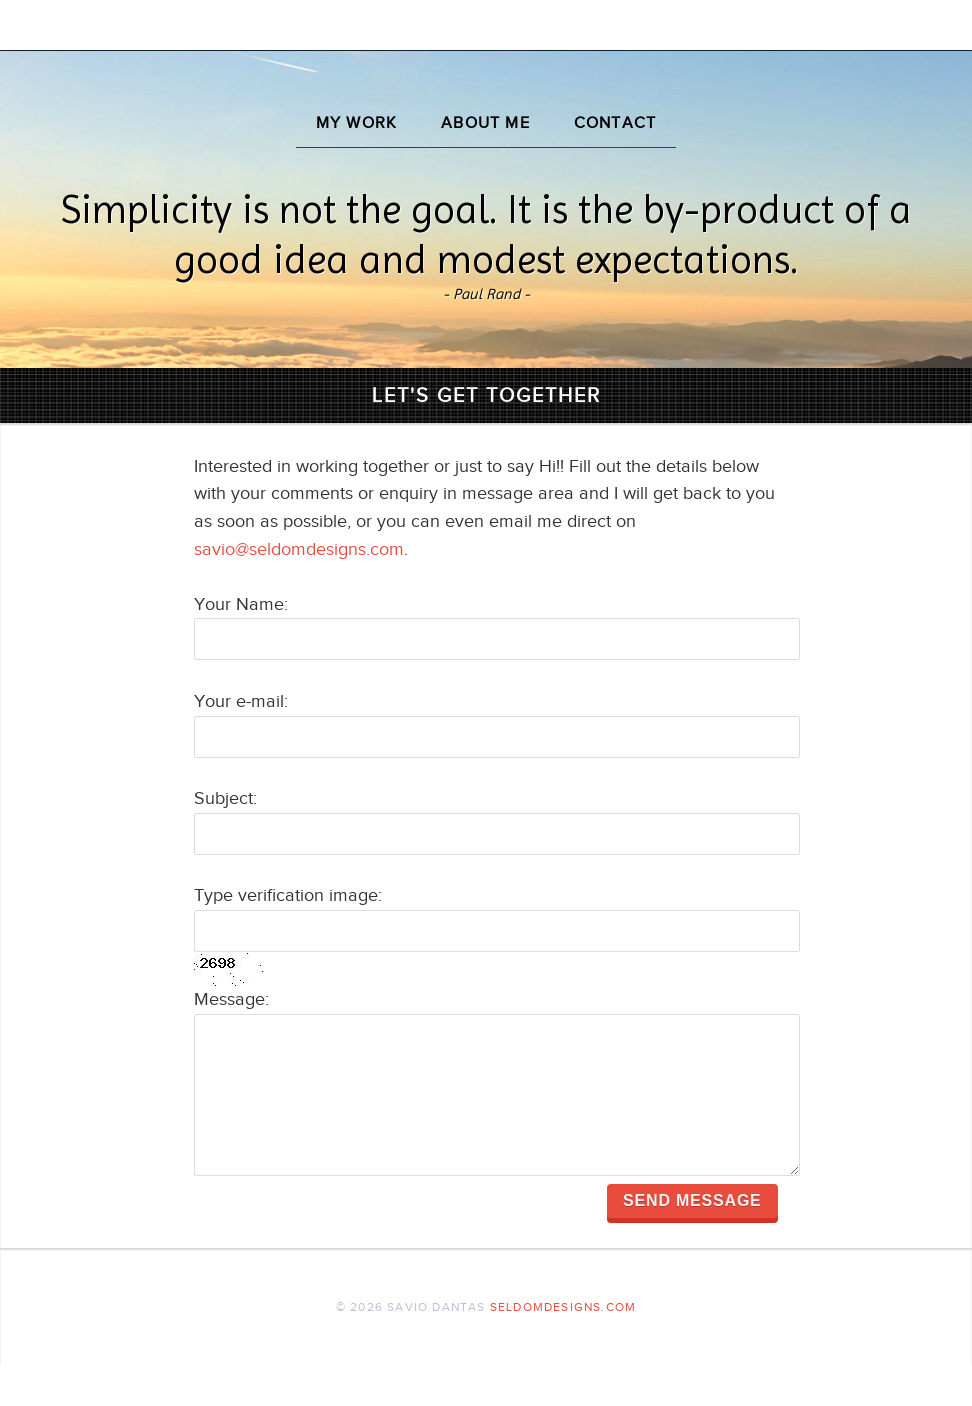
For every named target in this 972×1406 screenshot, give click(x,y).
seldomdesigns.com (563, 1347)
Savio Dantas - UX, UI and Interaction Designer (486, 54)
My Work (356, 123)
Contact (615, 123)
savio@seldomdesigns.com (299, 549)
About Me (485, 123)
